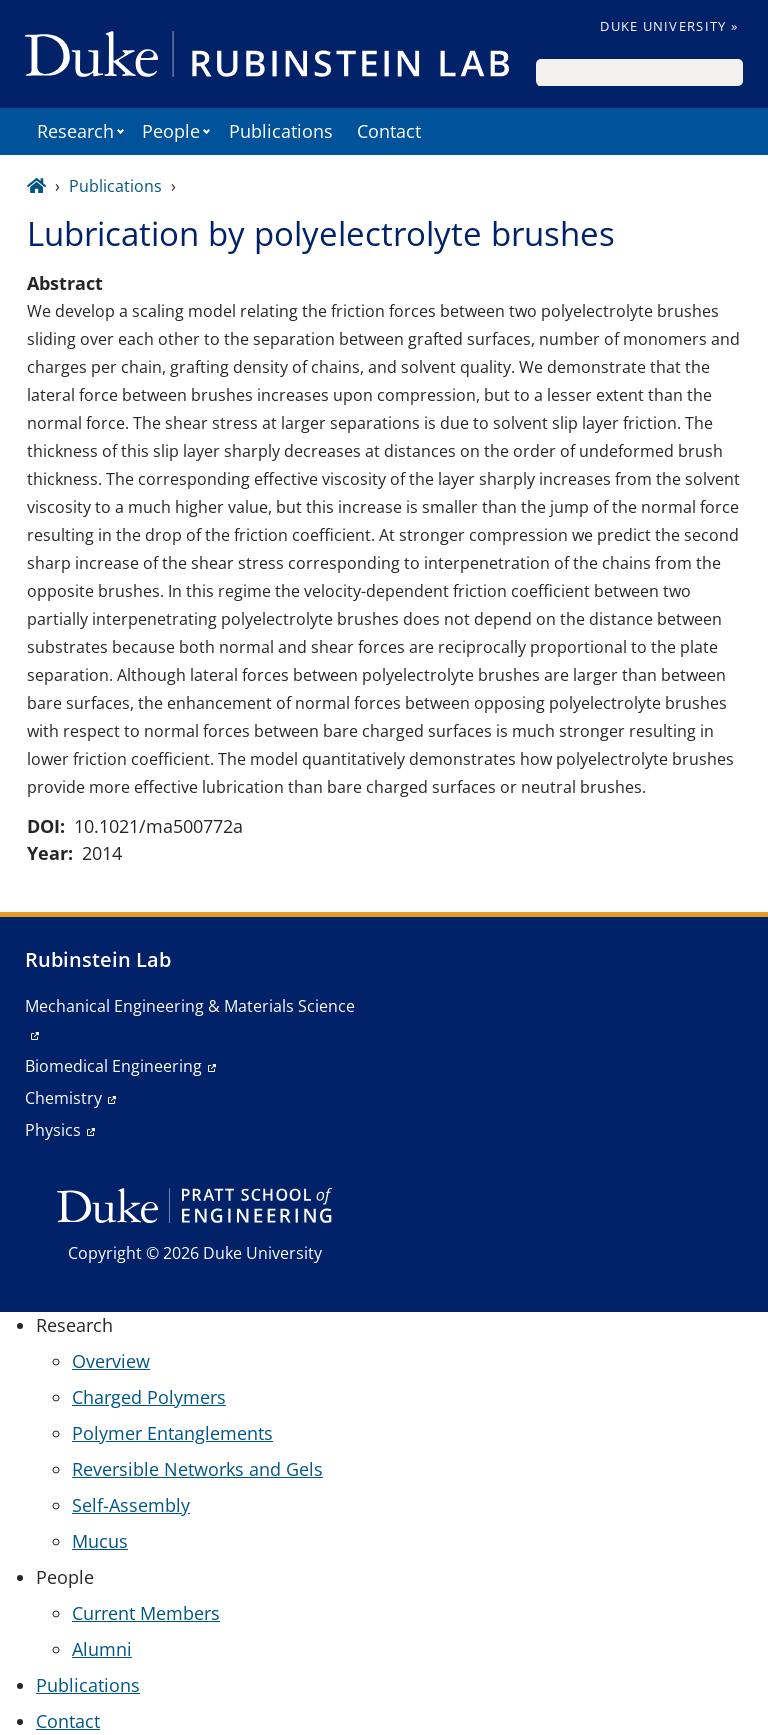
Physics (53, 1130)
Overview (111, 1361)
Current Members (146, 1613)
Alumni (102, 1649)
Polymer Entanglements (172, 1433)
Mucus (100, 1541)
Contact (389, 131)
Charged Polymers (149, 1397)
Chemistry (63, 1098)
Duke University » (669, 26)
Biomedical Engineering (113, 1066)
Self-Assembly (131, 1505)
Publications (281, 131)
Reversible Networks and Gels (197, 1469)
